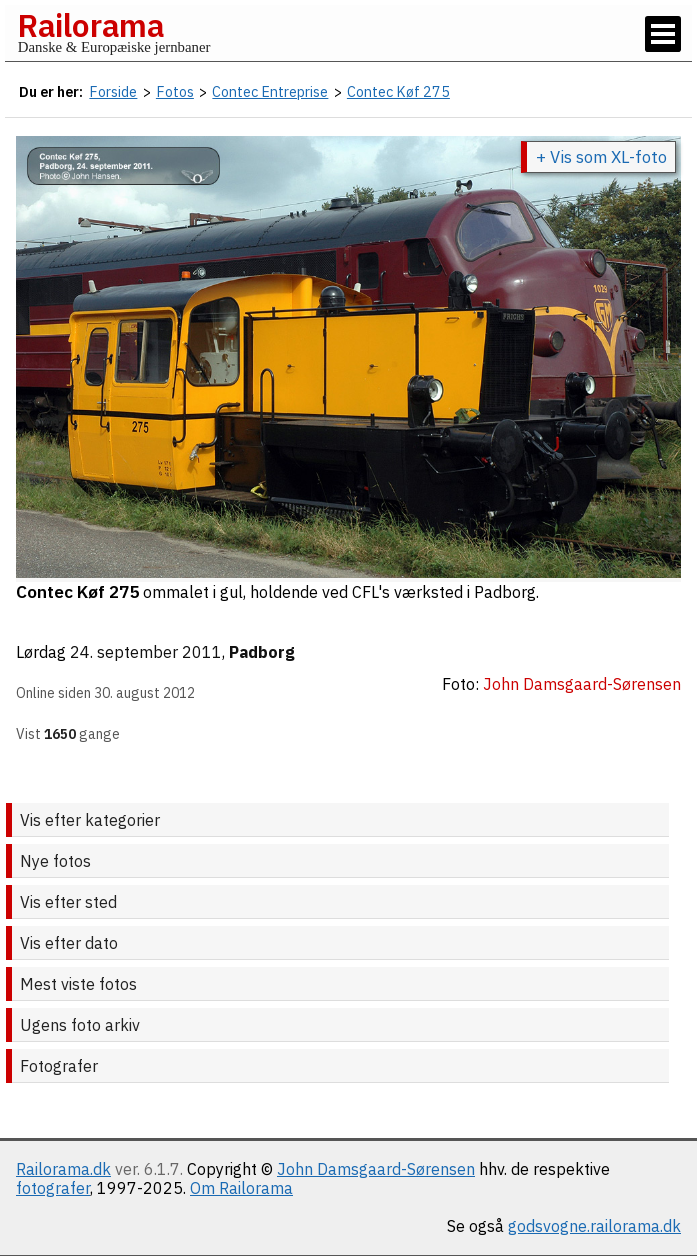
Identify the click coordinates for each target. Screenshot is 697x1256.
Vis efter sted (68, 902)
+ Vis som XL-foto (601, 157)
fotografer (53, 1188)
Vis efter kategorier (90, 820)
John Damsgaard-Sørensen (376, 1169)
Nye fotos (55, 861)
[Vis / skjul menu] (663, 34)
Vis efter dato (69, 943)
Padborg (262, 652)
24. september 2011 (146, 652)
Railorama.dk (63, 1169)
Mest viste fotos (78, 984)
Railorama (90, 25)
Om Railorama (241, 1188)
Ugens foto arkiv (80, 1025)
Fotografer (59, 1066)
